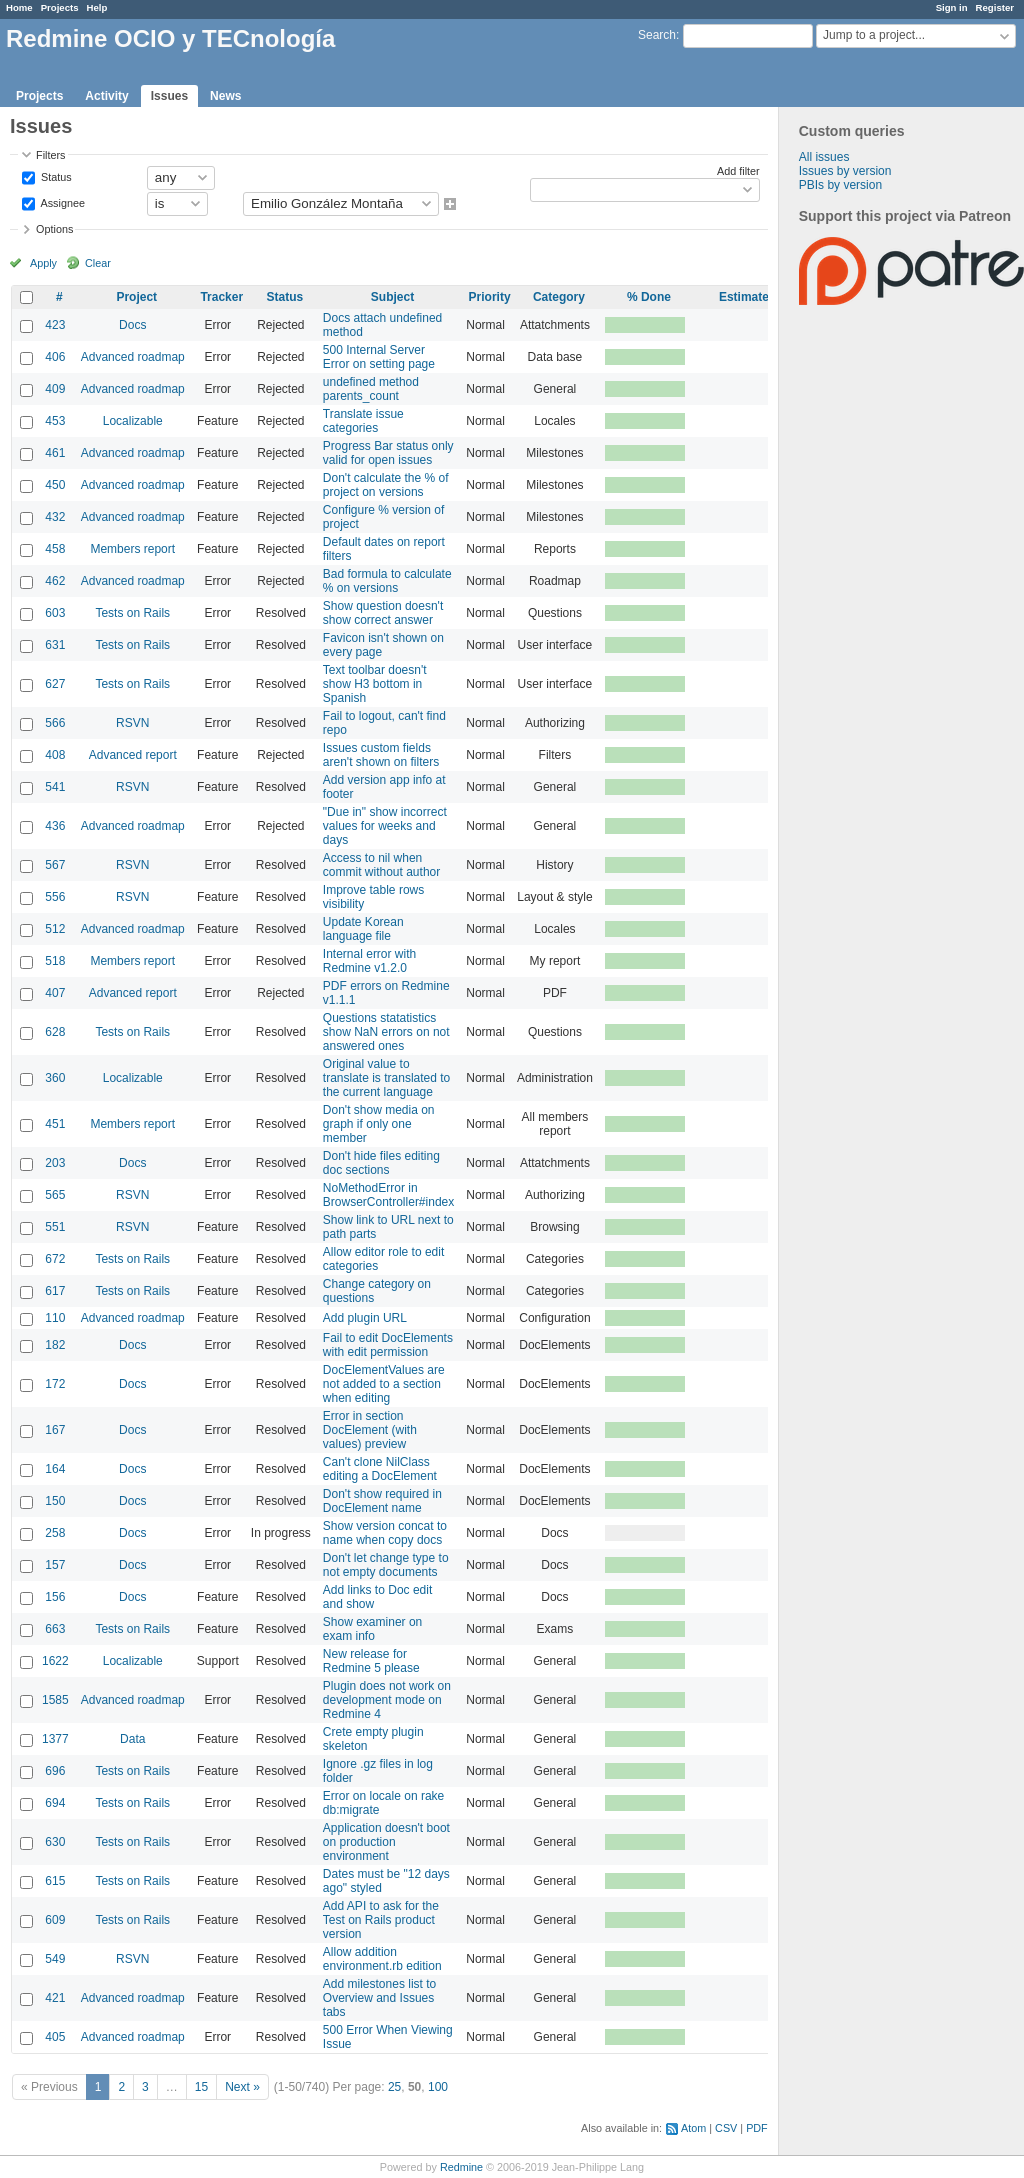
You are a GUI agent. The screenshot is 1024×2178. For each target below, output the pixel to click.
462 (55, 581)
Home (19, 7)
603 (55, 613)
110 (55, 1318)
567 (55, 865)
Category (559, 297)
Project (136, 297)
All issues (824, 157)
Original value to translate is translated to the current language (386, 1078)
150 (55, 1501)
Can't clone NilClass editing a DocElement (380, 1469)
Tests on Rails (132, 613)
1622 (55, 1661)
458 (55, 549)
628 (55, 1032)
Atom (693, 2128)
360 (55, 1078)
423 (55, 325)
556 (55, 897)
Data (132, 1739)
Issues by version (845, 171)
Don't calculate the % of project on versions (386, 485)
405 (55, 2037)
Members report (132, 549)
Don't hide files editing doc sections (381, 1163)
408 (55, 755)
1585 (55, 1700)
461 (55, 453)
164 (55, 1469)
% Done (649, 297)
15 (201, 2087)
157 (55, 1565)
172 (55, 1384)
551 (55, 1227)
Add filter (738, 171)
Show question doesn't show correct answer (383, 613)
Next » (242, 2087)
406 (55, 357)
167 (55, 1430)
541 (55, 787)
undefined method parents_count (371, 389)
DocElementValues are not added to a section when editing (384, 1384)
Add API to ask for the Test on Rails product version (381, 1920)
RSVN (132, 723)
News (225, 96)
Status (55, 176)
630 (55, 1842)
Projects (60, 7)
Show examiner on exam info (372, 1629)
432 (55, 517)
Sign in (952, 7)
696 (55, 1771)
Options (54, 229)
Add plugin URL (365, 1318)
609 (55, 1920)
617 (55, 1291)
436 (55, 826)
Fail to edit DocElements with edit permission (388, 1345)
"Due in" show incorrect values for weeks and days (385, 826)
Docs (132, 325)
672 (55, 1259)
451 (55, 1124)
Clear (98, 263)
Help (97, 7)
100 (438, 2087)
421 (55, 1998)
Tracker (221, 297)
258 (55, 1533)
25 (394, 2087)
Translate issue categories (363, 421)
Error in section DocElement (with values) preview (370, 1430)
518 (55, 961)
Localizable (133, 421)
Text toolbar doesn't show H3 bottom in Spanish (375, 684)
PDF (757, 2128)
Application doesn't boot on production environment (386, 1842)
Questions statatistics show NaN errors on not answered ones (386, 1032)
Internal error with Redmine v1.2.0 (369, 961)
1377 (55, 1739)
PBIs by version (840, 185)
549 (55, 1959)
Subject (392, 297)
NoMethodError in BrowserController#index (388, 1195)
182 (55, 1345)
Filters (50, 155)
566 (55, 723)
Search (657, 35)
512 (55, 929)
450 (55, 485)
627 (55, 684)
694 (55, 1803)
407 (55, 993)
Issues (169, 96)
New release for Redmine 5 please (371, 1661)
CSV (726, 2128)
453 (55, 421)
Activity (106, 96)
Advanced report (133, 755)
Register (995, 7)
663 (55, 1629)
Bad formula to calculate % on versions (387, 581)
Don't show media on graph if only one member (379, 1124)
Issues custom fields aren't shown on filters (381, 755)
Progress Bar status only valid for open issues (388, 453)
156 (55, 1597)
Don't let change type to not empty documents (386, 1565)
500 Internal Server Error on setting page (379, 357)
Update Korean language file (363, 929)
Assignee (61, 202)
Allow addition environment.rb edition (382, 1959)
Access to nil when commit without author (381, 865)
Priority (490, 297)
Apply (43, 263)
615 (55, 1881)
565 (55, 1195)
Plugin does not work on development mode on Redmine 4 (387, 1700)
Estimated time (761, 297)
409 (55, 389)
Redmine (461, 2167)
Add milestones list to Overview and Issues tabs (379, 1998)
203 (55, 1163)
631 (55, 645)
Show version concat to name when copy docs (385, 1533)
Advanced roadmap (133, 357)
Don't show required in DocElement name (382, 1501)
